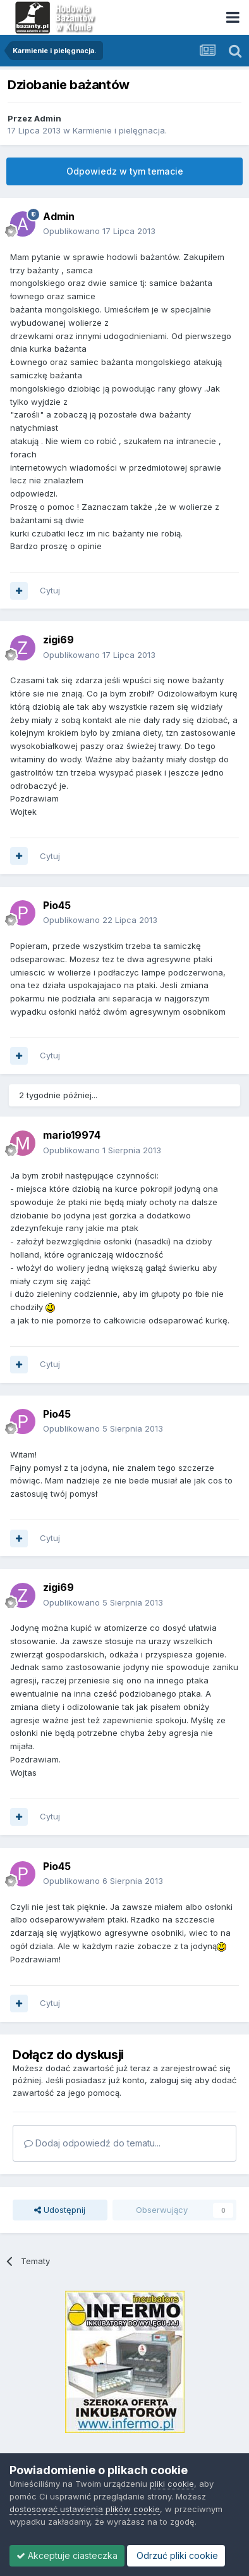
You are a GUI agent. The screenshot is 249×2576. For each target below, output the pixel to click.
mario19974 (71, 1135)
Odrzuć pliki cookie (176, 2555)
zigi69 (58, 639)
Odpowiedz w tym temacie (124, 171)
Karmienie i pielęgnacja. (120, 130)
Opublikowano (99, 231)
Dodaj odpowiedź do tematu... (92, 2143)
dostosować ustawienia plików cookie (84, 2509)
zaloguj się (171, 2080)
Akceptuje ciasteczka (67, 2555)
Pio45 (57, 905)
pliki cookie (172, 2484)
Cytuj (50, 590)
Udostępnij (59, 2209)
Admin (47, 118)
